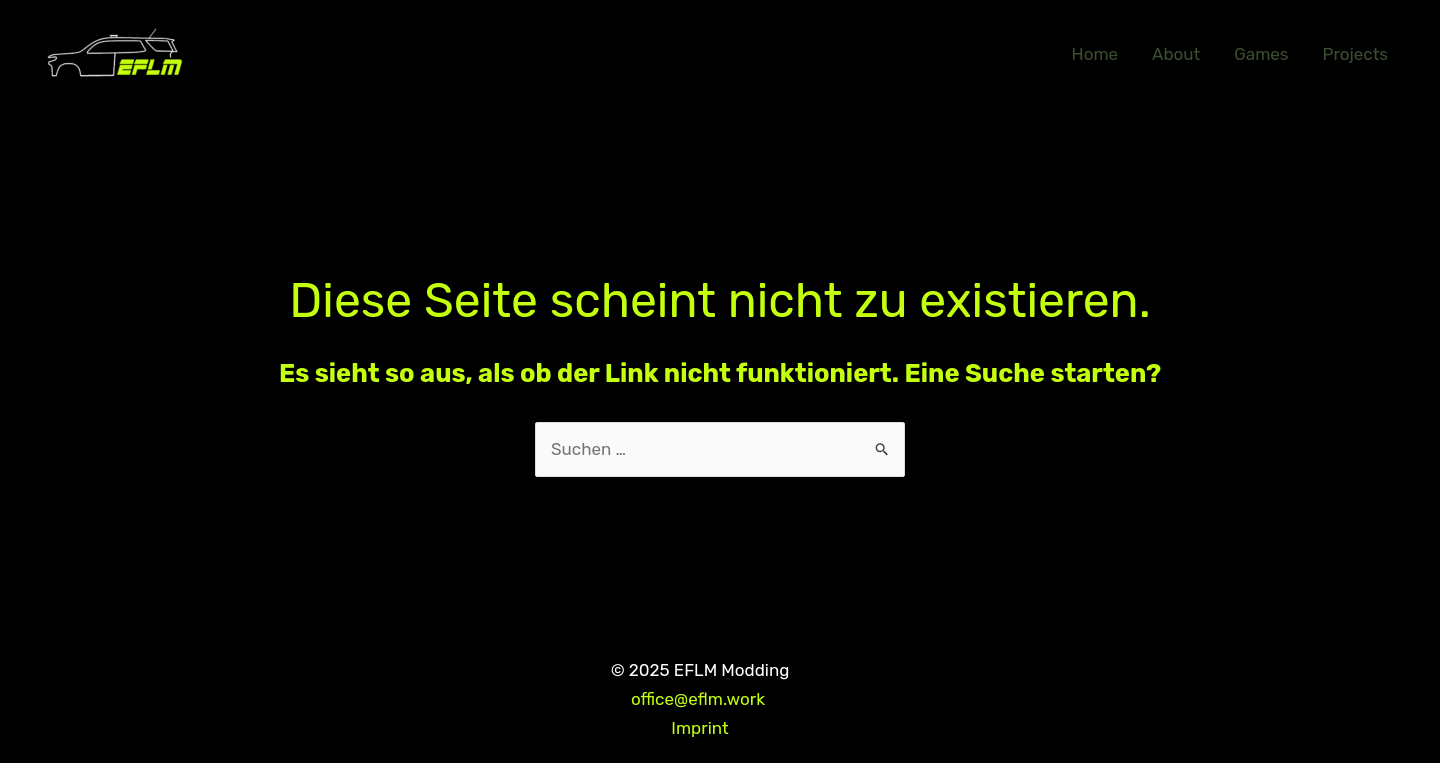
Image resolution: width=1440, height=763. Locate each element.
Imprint (699, 728)
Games (1261, 54)
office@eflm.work (700, 699)
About (1176, 54)
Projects (1355, 54)
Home (1095, 54)
